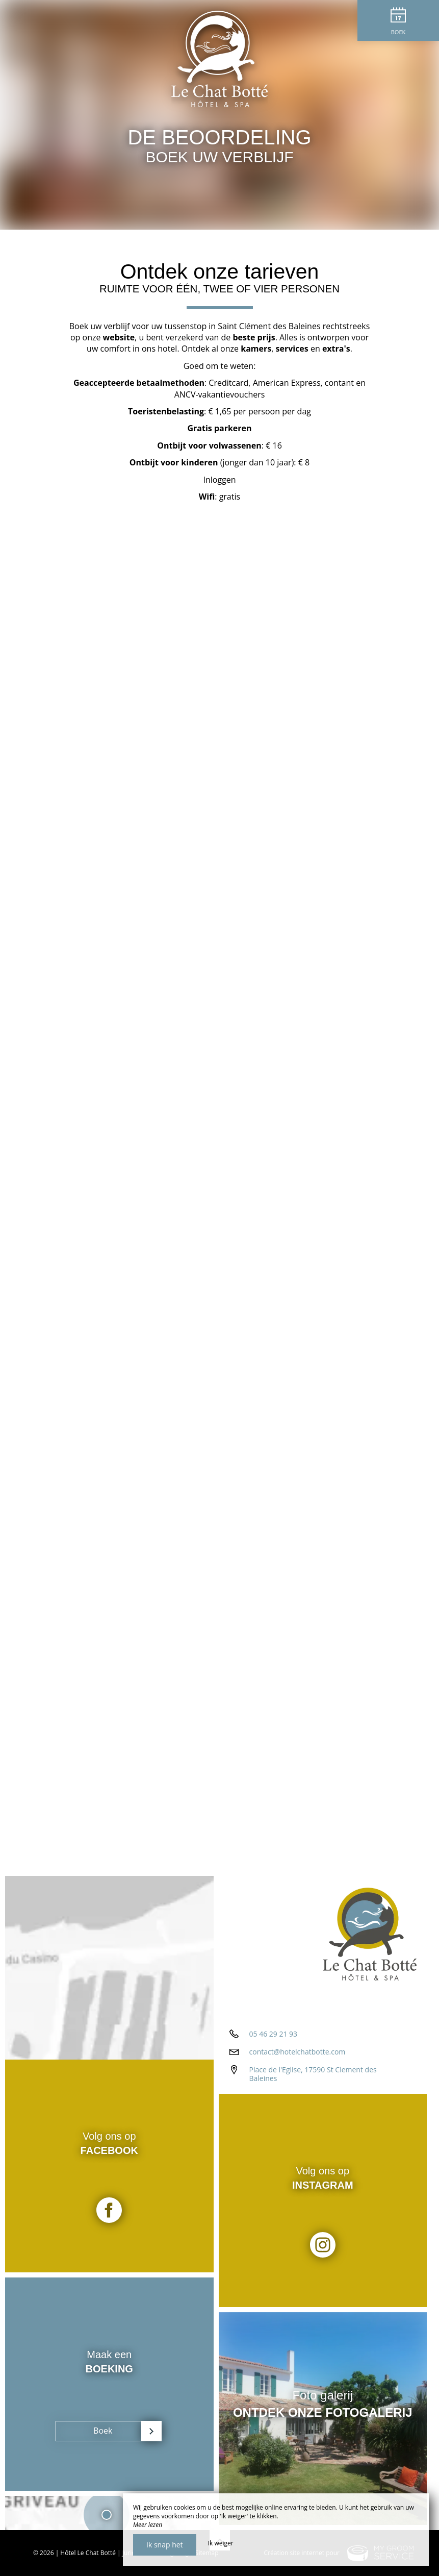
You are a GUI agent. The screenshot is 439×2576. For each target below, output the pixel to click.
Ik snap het (164, 2544)
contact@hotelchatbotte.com (297, 2052)
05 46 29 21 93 (273, 2034)
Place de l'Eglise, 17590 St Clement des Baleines (313, 2074)
